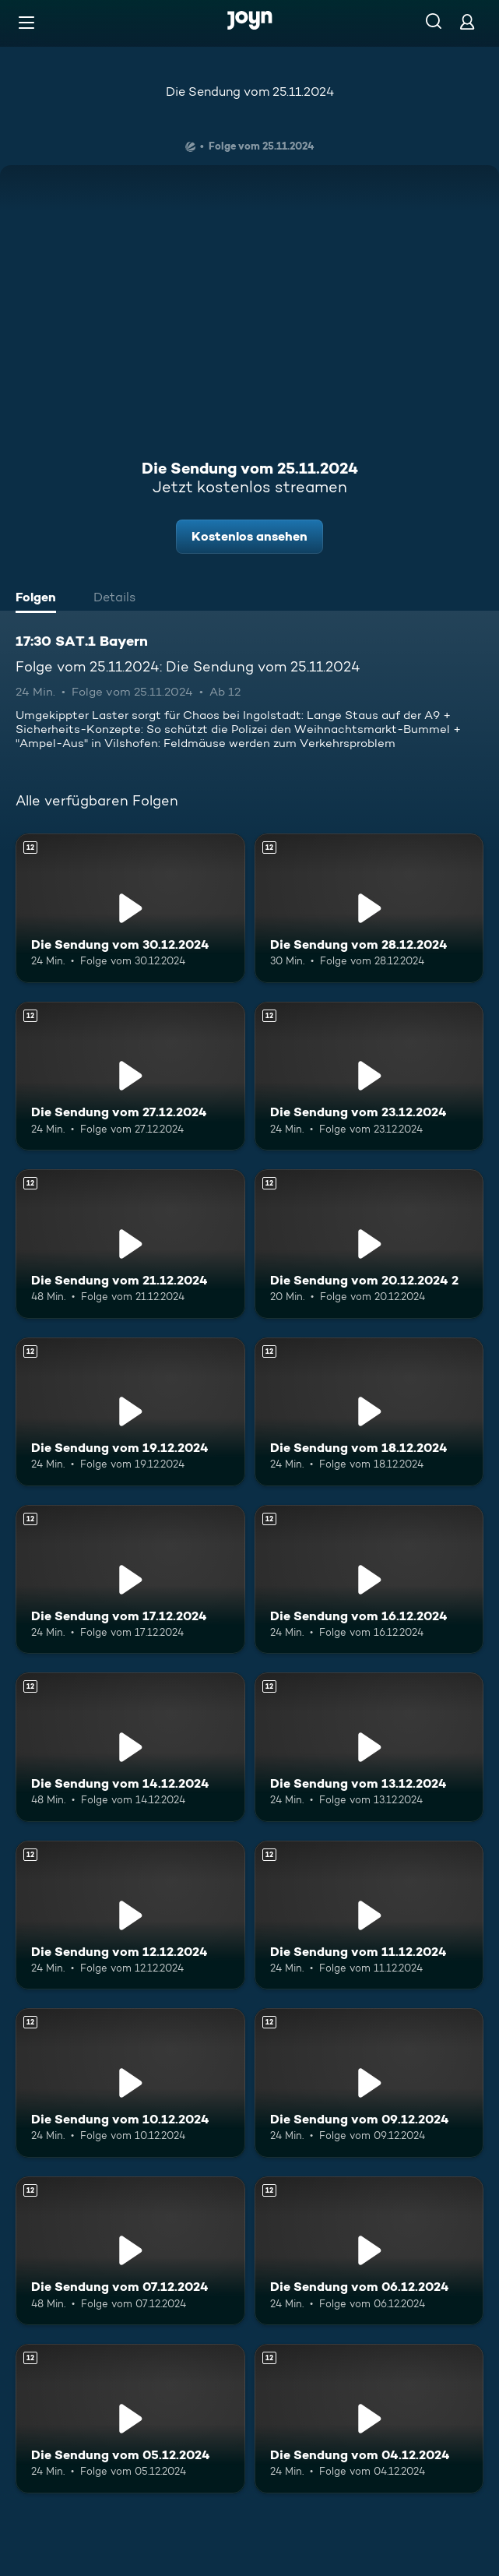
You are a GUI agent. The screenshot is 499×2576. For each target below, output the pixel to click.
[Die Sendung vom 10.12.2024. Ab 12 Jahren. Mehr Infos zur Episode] (130, 2082)
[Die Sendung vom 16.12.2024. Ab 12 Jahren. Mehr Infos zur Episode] (369, 1579)
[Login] (467, 21)
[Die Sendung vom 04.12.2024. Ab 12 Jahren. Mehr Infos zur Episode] (369, 2418)
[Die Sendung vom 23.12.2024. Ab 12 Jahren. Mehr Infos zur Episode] (369, 1076)
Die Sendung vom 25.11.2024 (250, 91)
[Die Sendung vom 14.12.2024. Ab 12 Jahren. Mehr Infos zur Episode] (130, 1746)
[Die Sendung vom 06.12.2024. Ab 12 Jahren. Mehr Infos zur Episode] (369, 2250)
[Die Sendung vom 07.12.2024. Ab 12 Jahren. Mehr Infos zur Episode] (130, 2250)
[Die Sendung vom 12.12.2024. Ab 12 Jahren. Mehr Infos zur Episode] (130, 1915)
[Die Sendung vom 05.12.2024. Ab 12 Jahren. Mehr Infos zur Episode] (130, 2418)
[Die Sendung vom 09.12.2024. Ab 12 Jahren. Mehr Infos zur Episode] (369, 2082)
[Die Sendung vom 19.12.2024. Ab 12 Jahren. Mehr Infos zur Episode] (130, 1411)
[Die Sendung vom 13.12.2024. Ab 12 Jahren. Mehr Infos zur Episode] (369, 1746)
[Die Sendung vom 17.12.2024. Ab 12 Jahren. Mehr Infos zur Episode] (130, 1579)
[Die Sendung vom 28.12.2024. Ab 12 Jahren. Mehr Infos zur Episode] (369, 907)
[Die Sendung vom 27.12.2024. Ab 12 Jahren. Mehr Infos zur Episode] (130, 1076)
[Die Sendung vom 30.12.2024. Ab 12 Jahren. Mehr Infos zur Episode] (130, 907)
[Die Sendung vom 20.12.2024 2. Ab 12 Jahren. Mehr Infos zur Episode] (369, 1243)
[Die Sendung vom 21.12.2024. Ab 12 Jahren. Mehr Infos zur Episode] (130, 1243)
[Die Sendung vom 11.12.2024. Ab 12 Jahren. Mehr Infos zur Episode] (369, 1915)
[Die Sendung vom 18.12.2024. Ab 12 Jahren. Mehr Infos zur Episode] (369, 1411)
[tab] (39, 599)
